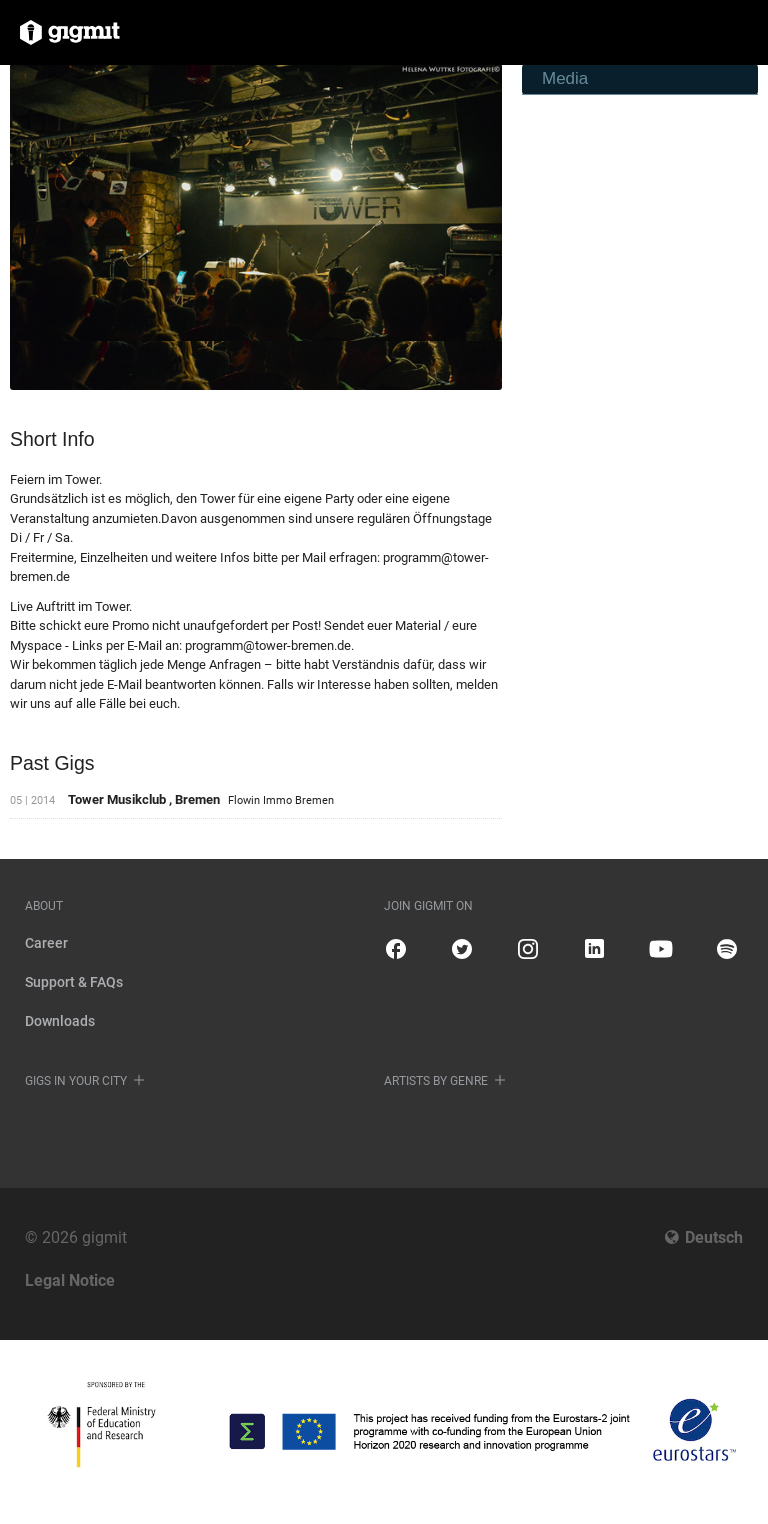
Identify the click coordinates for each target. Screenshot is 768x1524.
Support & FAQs (74, 982)
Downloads (60, 1021)
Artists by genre (436, 1081)
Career (46, 943)
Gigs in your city (76, 1081)
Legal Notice (70, 1280)
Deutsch (714, 1237)
